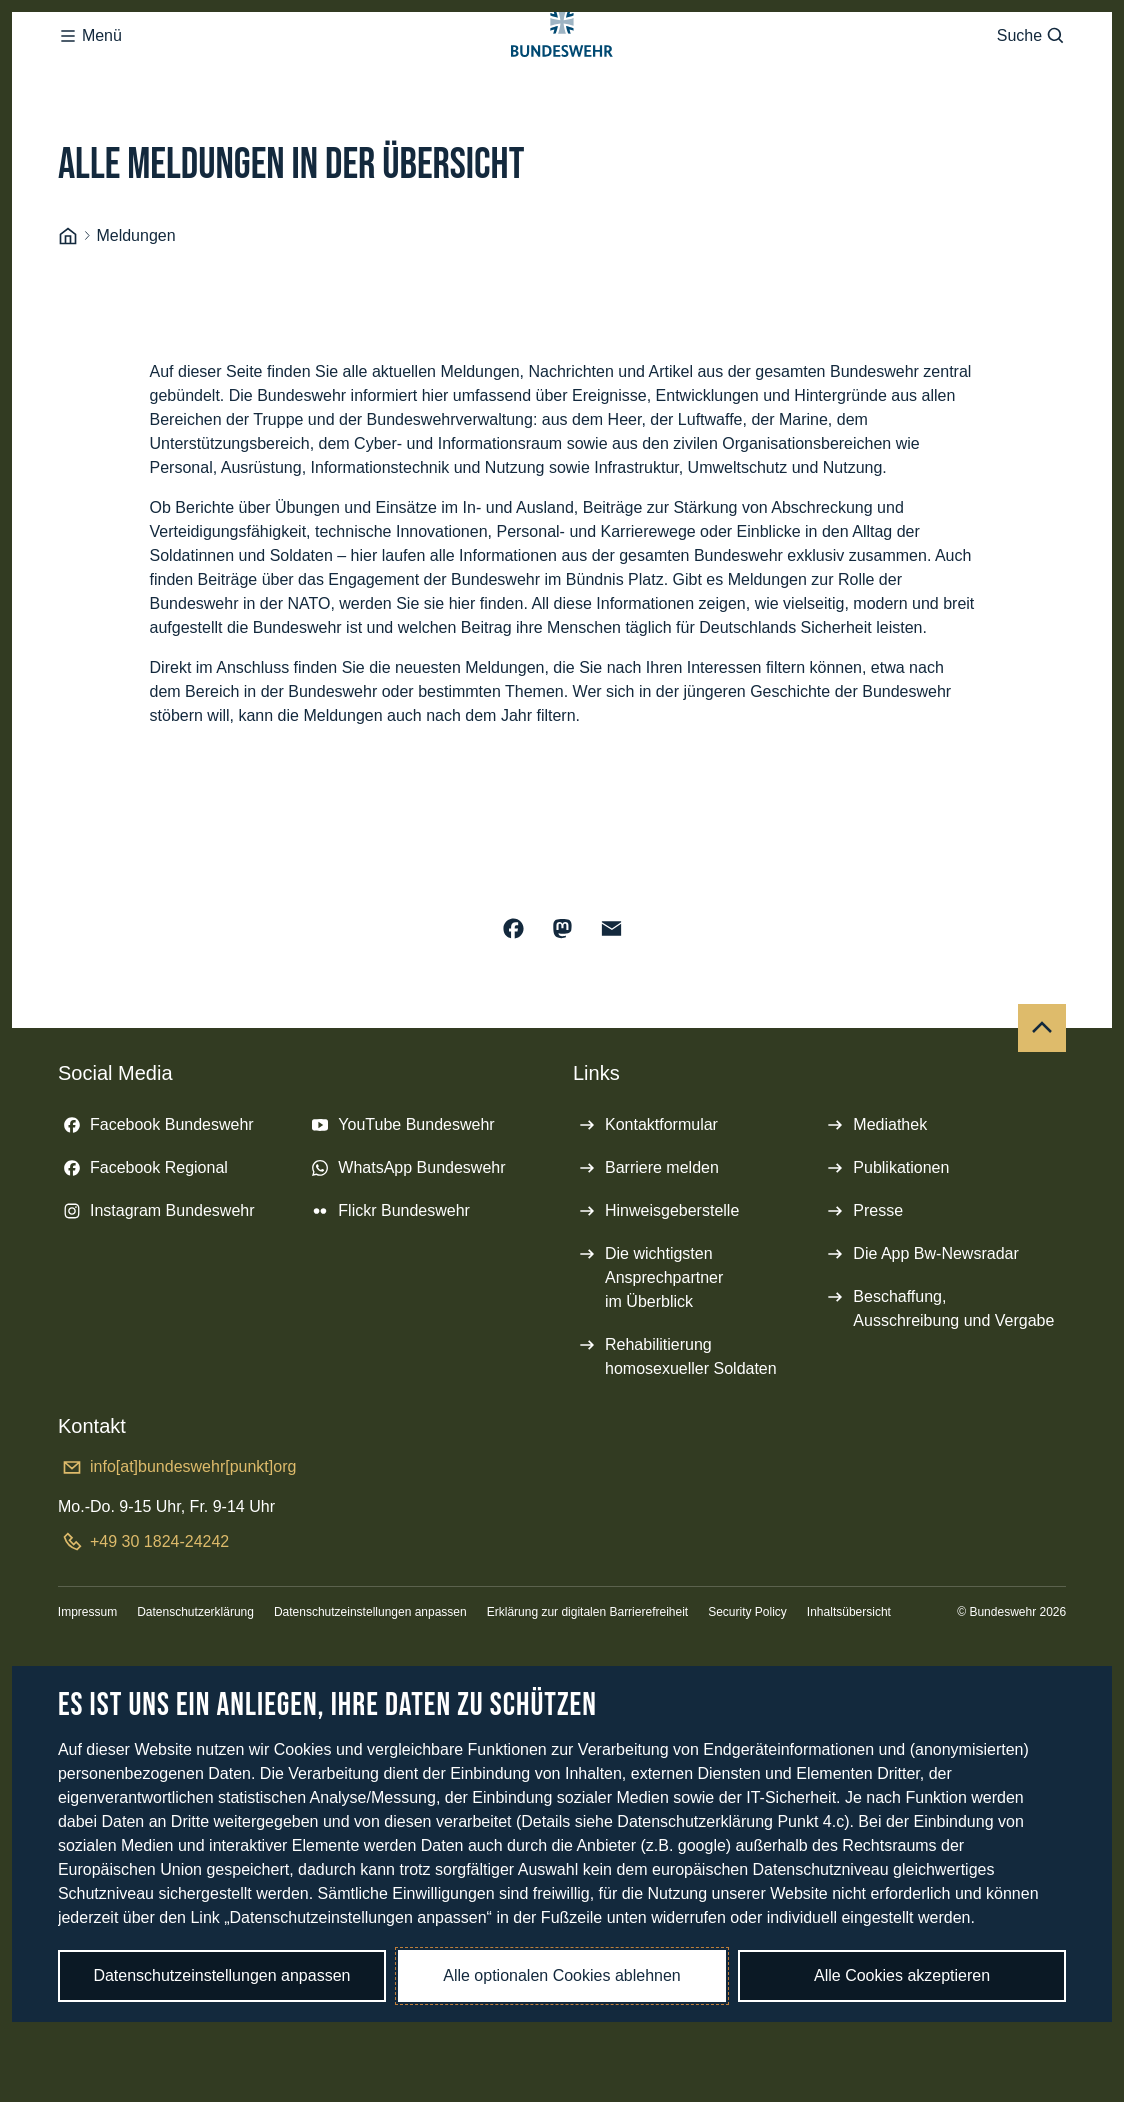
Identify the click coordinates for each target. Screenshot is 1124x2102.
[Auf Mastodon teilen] (562, 1008)
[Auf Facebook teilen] (513, 1008)
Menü (90, 76)
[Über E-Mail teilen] (611, 1008)
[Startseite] (68, 316)
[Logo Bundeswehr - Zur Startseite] (562, 76)
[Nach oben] (1042, 1108)
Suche (1031, 76)
